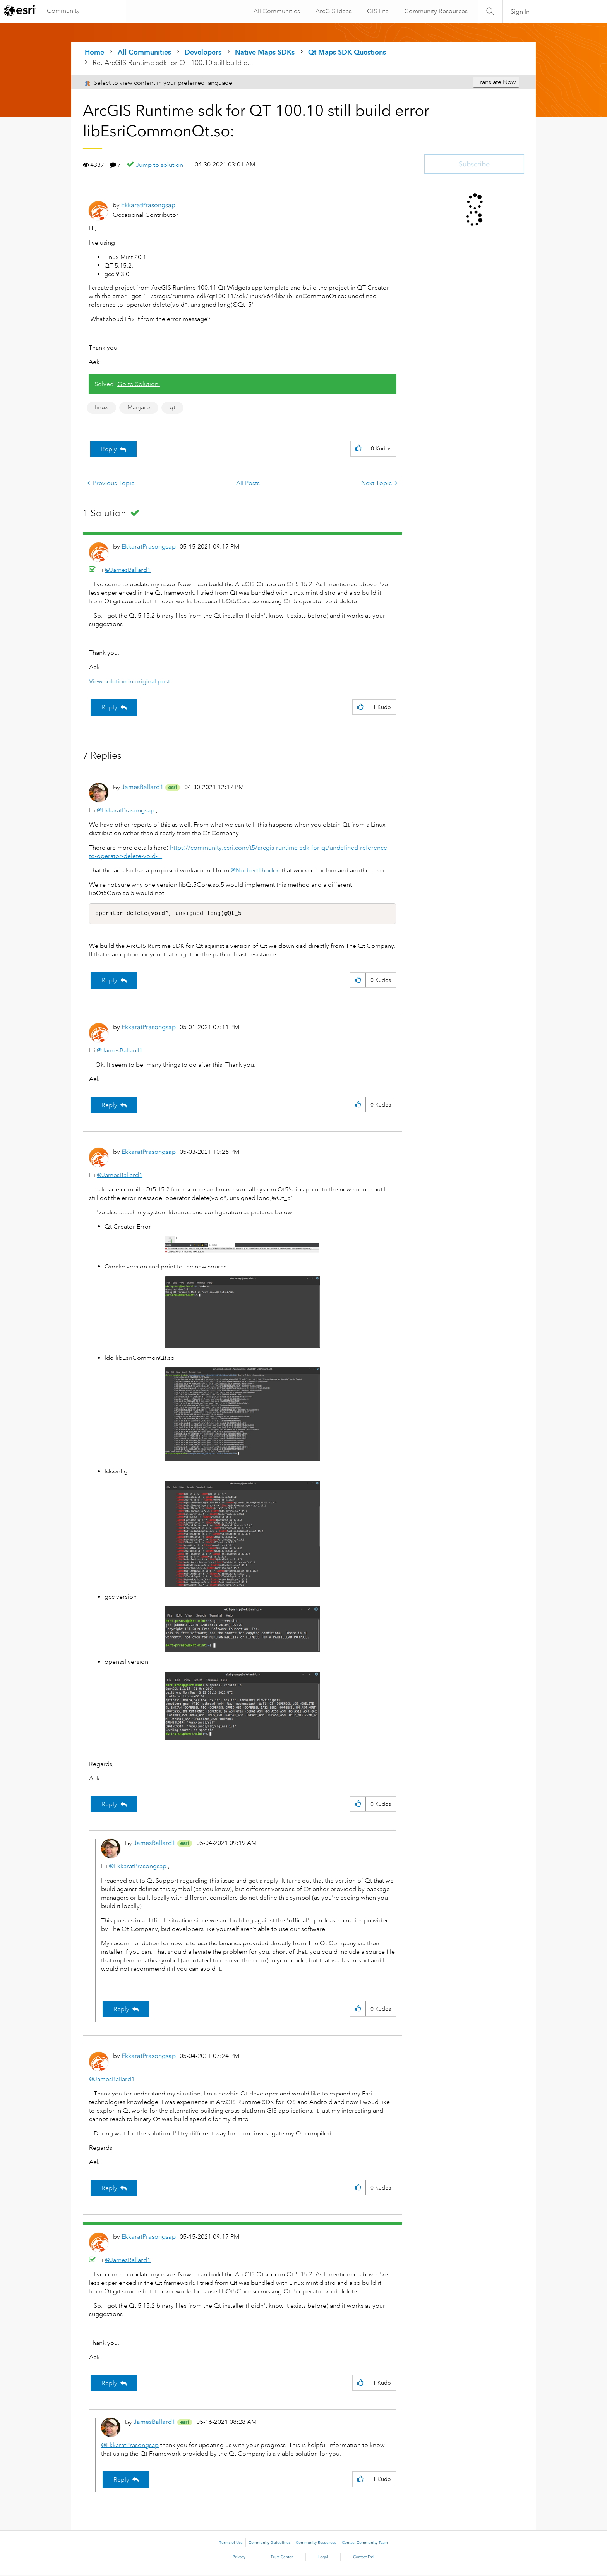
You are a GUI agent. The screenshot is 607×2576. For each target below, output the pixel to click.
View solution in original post (129, 681)
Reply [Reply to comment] (109, 707)
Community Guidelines (269, 2544)
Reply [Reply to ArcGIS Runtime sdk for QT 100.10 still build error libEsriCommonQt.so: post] (109, 449)
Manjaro (138, 407)
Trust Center (282, 2558)
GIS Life (377, 11)
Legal (323, 2558)
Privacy (239, 2558)
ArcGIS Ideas (333, 11)
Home (94, 52)
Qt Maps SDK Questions (347, 52)
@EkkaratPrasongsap (125, 810)
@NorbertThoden (255, 870)
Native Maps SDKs (265, 52)
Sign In (520, 11)
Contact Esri (363, 2558)
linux (101, 407)
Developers (203, 52)
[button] (358, 448)
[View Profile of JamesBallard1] (142, 787)
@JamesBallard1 (128, 570)
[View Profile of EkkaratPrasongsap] (148, 205)
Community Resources (435, 11)
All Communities (276, 11)
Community (63, 11)
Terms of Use (231, 2544)
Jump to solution (159, 165)
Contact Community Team (365, 2544)
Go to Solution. (138, 384)
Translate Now (496, 82)
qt (172, 407)
